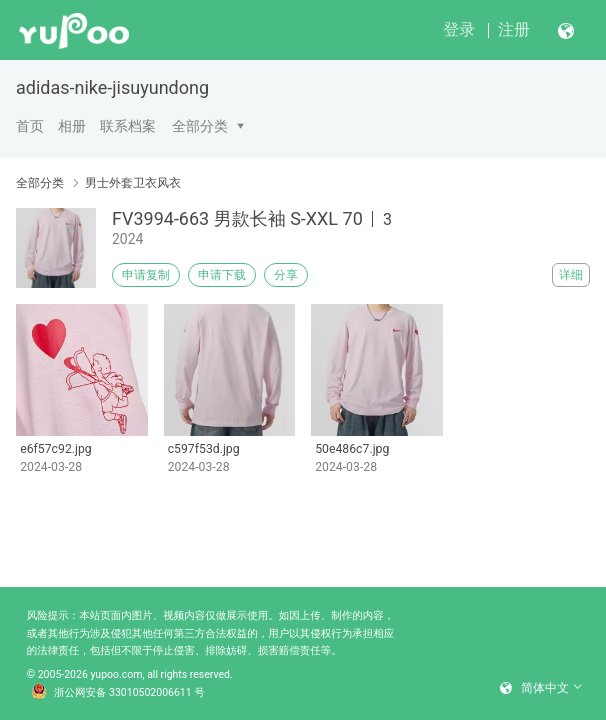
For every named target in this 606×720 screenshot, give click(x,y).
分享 (286, 275)
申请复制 (146, 275)
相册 (72, 126)
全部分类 (200, 126)
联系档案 (128, 126)
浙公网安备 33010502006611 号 (118, 693)
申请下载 (222, 275)
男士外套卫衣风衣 (133, 183)
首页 (30, 126)
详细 (571, 275)
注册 (514, 29)
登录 (459, 29)
